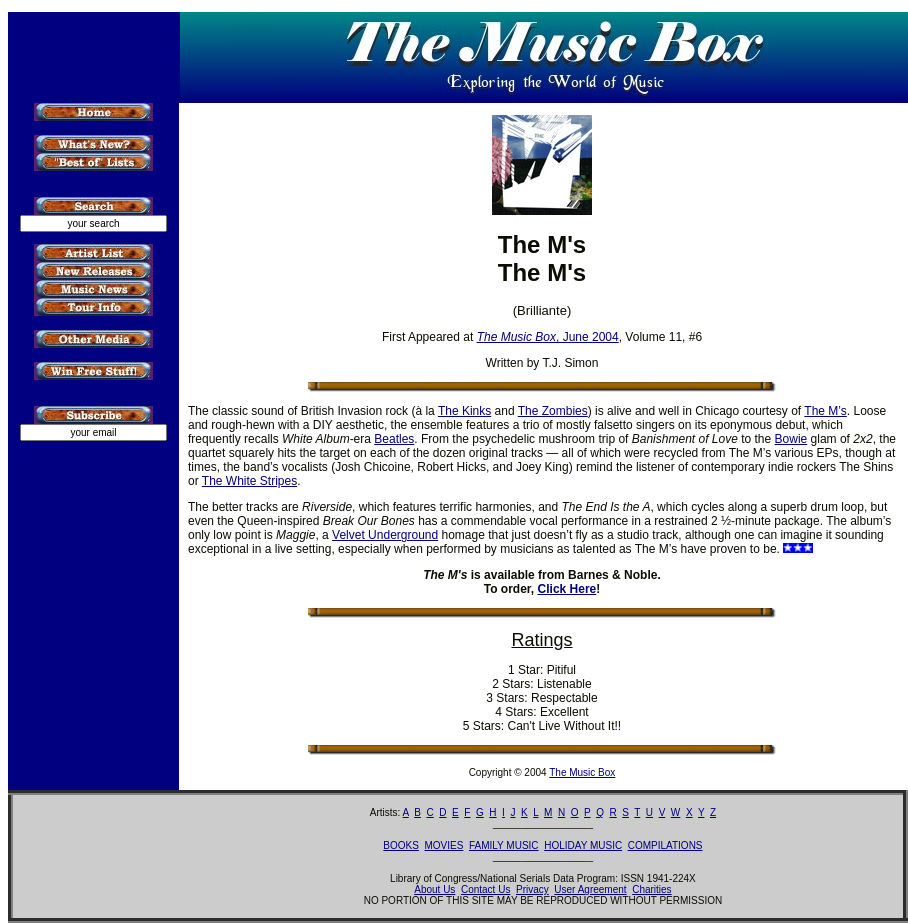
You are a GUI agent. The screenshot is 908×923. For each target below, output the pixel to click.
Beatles (394, 439)
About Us (434, 889)
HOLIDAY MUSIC (583, 845)
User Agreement (590, 889)
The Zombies (553, 411)
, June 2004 (548, 337)
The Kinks (464, 411)
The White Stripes (249, 481)
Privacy (532, 889)
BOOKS (401, 845)
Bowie (791, 439)
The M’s (825, 411)
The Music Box (582, 772)
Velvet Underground (385, 535)
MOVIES (443, 845)
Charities (651, 889)
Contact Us (485, 889)
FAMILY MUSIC (504, 845)
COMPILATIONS (665, 845)
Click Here (567, 589)
